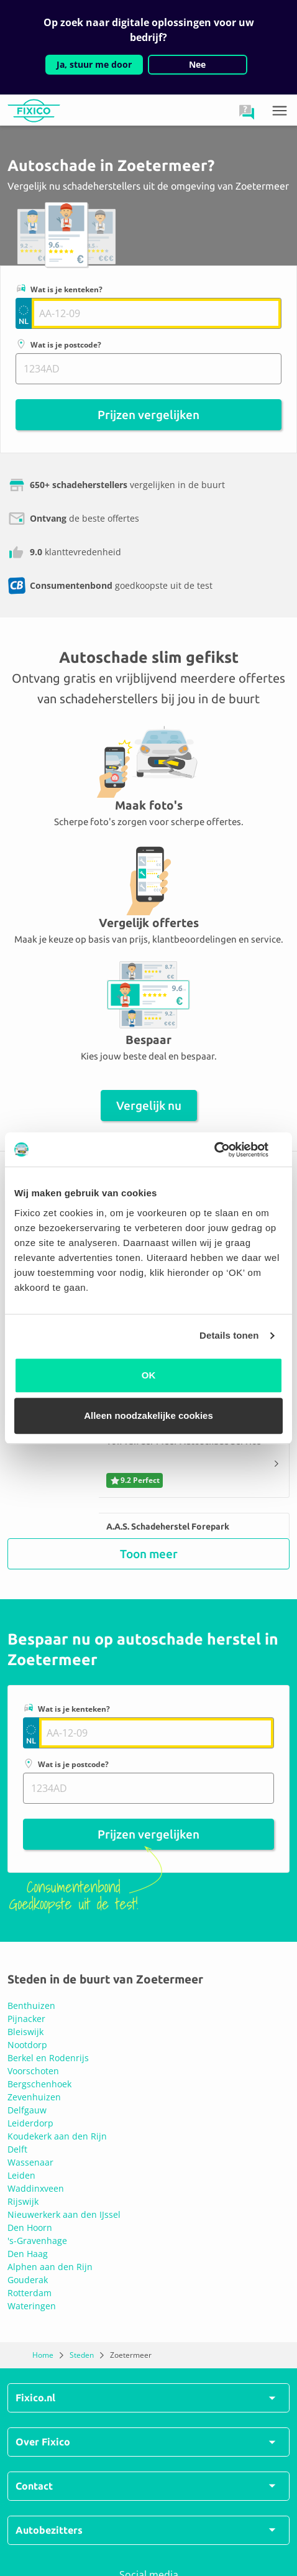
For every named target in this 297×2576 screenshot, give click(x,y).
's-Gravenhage (37, 2240)
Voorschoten (33, 2071)
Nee (197, 64)
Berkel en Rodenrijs (48, 2058)
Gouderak (27, 2280)
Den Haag (27, 2254)
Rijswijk (23, 2201)
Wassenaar (30, 2162)
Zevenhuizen (34, 2097)
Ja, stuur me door (94, 64)
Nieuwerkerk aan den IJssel (64, 2214)
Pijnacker (26, 2018)
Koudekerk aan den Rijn (57, 2136)
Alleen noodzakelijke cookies (148, 1415)
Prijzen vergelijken (148, 415)
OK (149, 1375)
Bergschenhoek (39, 2084)
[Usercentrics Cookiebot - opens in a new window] (228, 1150)
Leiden (21, 2175)
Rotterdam (29, 2293)
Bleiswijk (25, 2032)
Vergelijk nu (148, 1105)
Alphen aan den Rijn (50, 2267)
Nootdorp (27, 2045)
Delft (17, 2149)
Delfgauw (27, 2110)
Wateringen (31, 2306)
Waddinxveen (35, 2188)
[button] (246, 112)
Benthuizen (31, 2005)
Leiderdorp (30, 2123)
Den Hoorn (29, 2227)
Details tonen (228, 1335)
